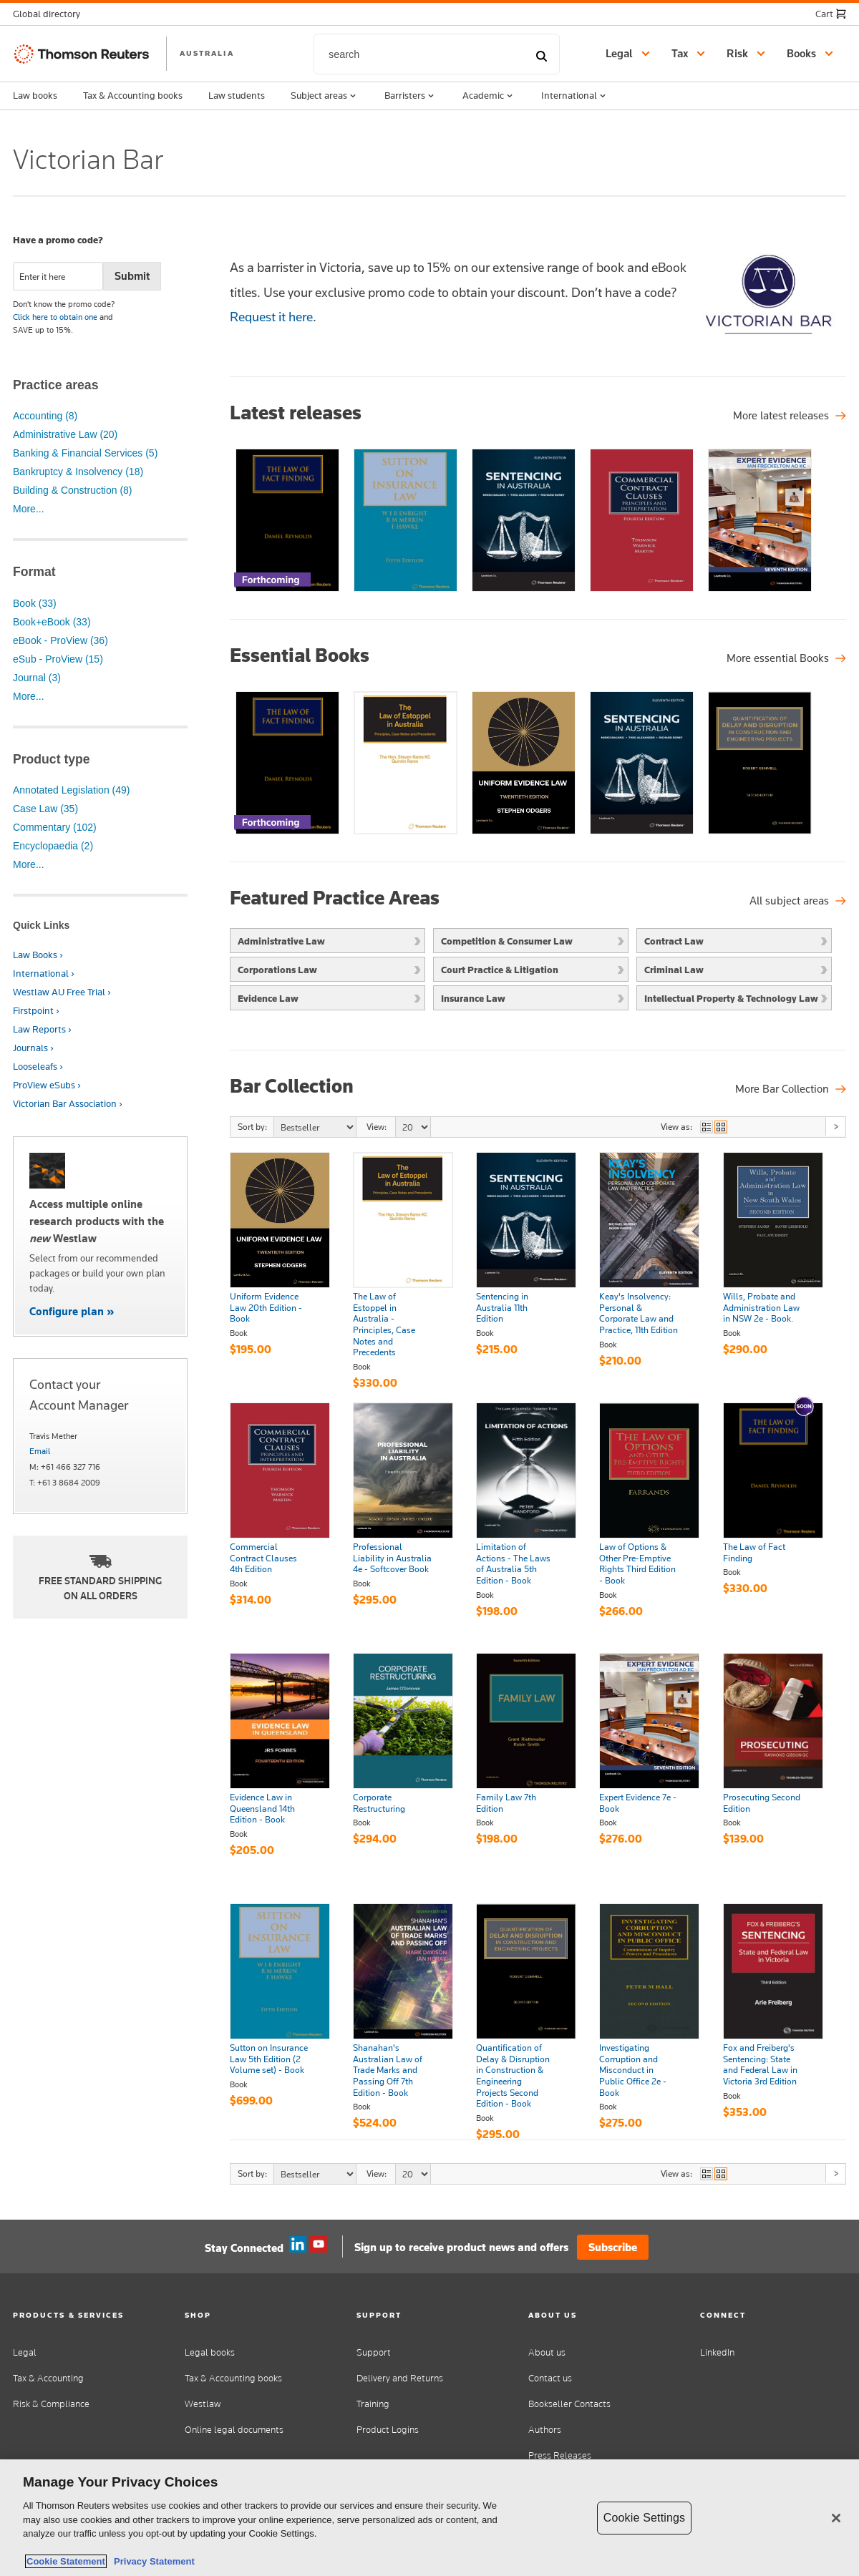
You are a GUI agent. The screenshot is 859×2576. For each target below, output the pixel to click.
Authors (544, 2430)
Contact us (550, 2378)
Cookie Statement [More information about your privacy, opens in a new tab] (65, 2561)
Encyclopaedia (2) (53, 846)
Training (372, 2404)
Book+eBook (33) (52, 622)
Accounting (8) (45, 415)
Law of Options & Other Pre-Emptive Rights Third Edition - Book (637, 1563)
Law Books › (38, 955)
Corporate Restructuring (379, 1803)
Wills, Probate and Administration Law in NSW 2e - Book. (761, 1307)
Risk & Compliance (51, 2404)
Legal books (210, 2352)
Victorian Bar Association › (67, 1104)
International (574, 96)
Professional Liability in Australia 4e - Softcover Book (392, 1558)
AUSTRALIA (207, 53)
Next (835, 1126)
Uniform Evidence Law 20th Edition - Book (266, 1307)
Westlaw (202, 2404)
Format (34, 572)
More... (28, 508)
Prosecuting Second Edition (761, 1803)
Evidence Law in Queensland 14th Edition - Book (262, 1808)
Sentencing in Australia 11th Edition (502, 1307)
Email (39, 1451)
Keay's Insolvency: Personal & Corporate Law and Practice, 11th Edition (638, 1313)
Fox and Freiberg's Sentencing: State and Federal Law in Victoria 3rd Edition (760, 2064)
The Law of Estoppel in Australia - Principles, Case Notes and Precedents (384, 1324)
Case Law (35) (45, 808)
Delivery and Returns (399, 2378)
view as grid (720, 1127)
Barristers (410, 96)
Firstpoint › (36, 1011)
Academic (488, 96)
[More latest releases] (789, 415)
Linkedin (297, 2244)
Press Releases (559, 2455)
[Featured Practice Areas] (797, 900)
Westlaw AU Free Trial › (62, 992)
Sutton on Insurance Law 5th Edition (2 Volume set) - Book (269, 2059)
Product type (51, 759)
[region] (429, 2517)
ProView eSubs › (47, 1085)
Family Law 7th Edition (506, 1803)
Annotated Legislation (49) (71, 790)
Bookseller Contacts (569, 2404)
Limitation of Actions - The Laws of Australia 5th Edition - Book (513, 1563)
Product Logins (387, 2430)
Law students (236, 95)
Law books (35, 95)
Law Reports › (42, 1029)
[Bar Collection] (790, 1089)
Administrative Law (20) (65, 434)
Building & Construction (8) (72, 490)
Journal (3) (37, 677)
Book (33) (35, 603)
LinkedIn (717, 2352)
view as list (706, 1127)
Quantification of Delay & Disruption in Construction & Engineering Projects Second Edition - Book (513, 2075)
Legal (25, 2352)
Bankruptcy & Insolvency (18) (78, 471)
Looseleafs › (38, 1066)
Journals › (33, 1048)
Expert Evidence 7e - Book (637, 1803)
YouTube (318, 2244)
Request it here (271, 316)
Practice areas (55, 385)
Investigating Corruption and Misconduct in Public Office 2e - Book (632, 2070)
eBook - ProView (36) (60, 640)
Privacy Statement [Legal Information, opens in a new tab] (152, 2561)
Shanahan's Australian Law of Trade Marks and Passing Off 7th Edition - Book (387, 2070)
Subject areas (325, 96)
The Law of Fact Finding (754, 1552)
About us (547, 2352)
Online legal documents (234, 2430)
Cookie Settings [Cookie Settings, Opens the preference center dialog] (644, 2518)
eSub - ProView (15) (58, 659)
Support (373, 2352)
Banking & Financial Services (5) (85, 453)
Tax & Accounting (48, 2378)
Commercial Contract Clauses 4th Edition (263, 1558)
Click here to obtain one (55, 317)
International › (43, 973)
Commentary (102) (55, 827)
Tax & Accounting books (133, 95)
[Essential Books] (786, 658)
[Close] (836, 2518)
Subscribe (612, 2247)
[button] (51, 14)
